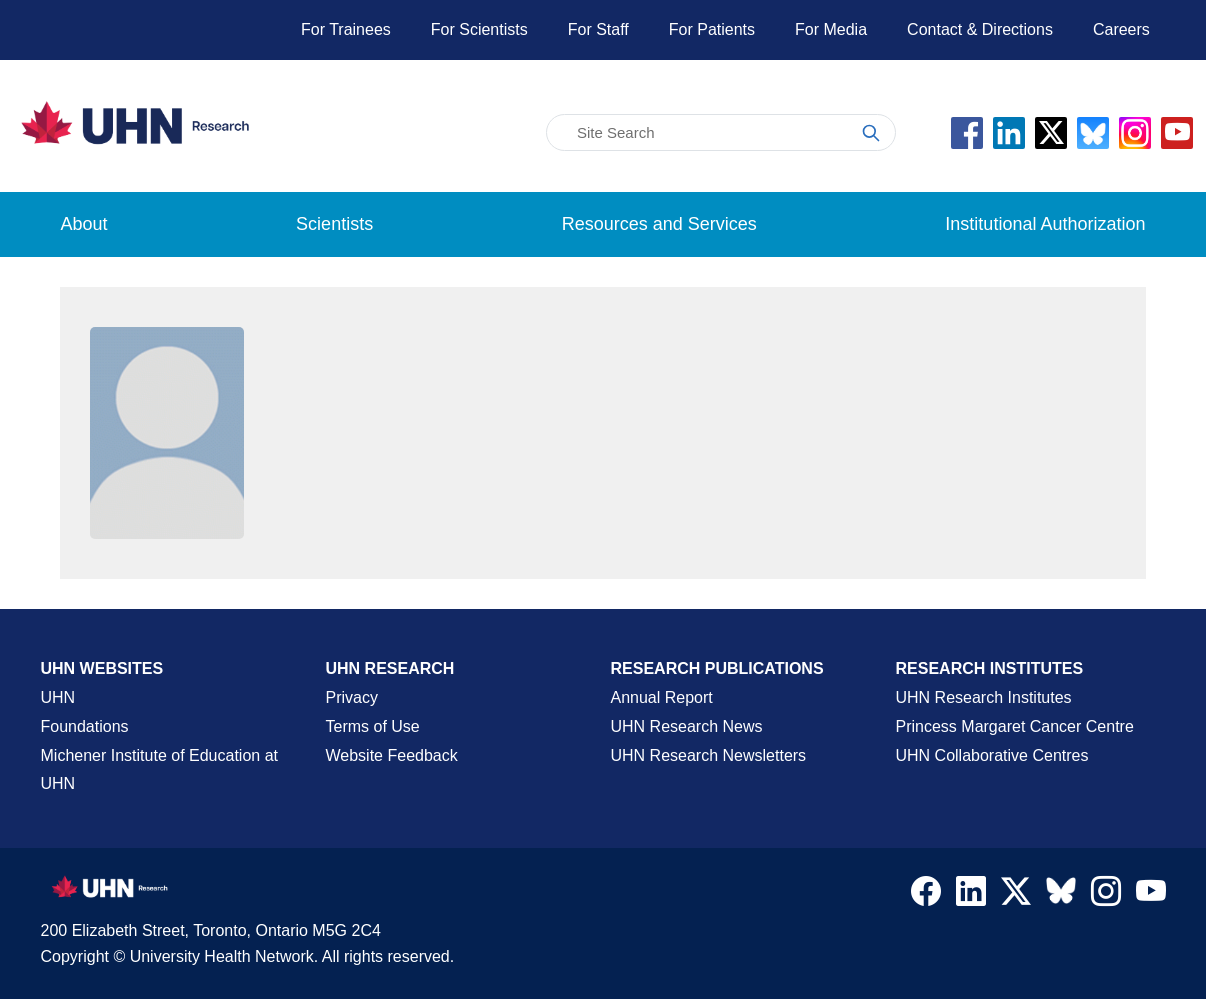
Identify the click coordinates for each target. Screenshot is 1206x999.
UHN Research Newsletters (709, 755)
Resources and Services (659, 224)
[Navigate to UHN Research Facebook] (926, 896)
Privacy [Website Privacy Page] (352, 697)
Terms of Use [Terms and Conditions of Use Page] (373, 726)
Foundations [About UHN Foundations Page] (85, 726)
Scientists (334, 224)
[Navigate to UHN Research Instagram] (1106, 896)
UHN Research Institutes (984, 697)
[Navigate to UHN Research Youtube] (1151, 896)
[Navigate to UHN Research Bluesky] (1061, 892)
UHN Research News (687, 726)
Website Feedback (392, 755)
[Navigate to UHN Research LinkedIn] (971, 896)
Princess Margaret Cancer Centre (1015, 726)
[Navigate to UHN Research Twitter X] (1016, 896)
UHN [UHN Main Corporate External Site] (58, 697)
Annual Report (662, 697)
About (84, 224)
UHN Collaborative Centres (992, 755)
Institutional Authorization (1045, 224)
